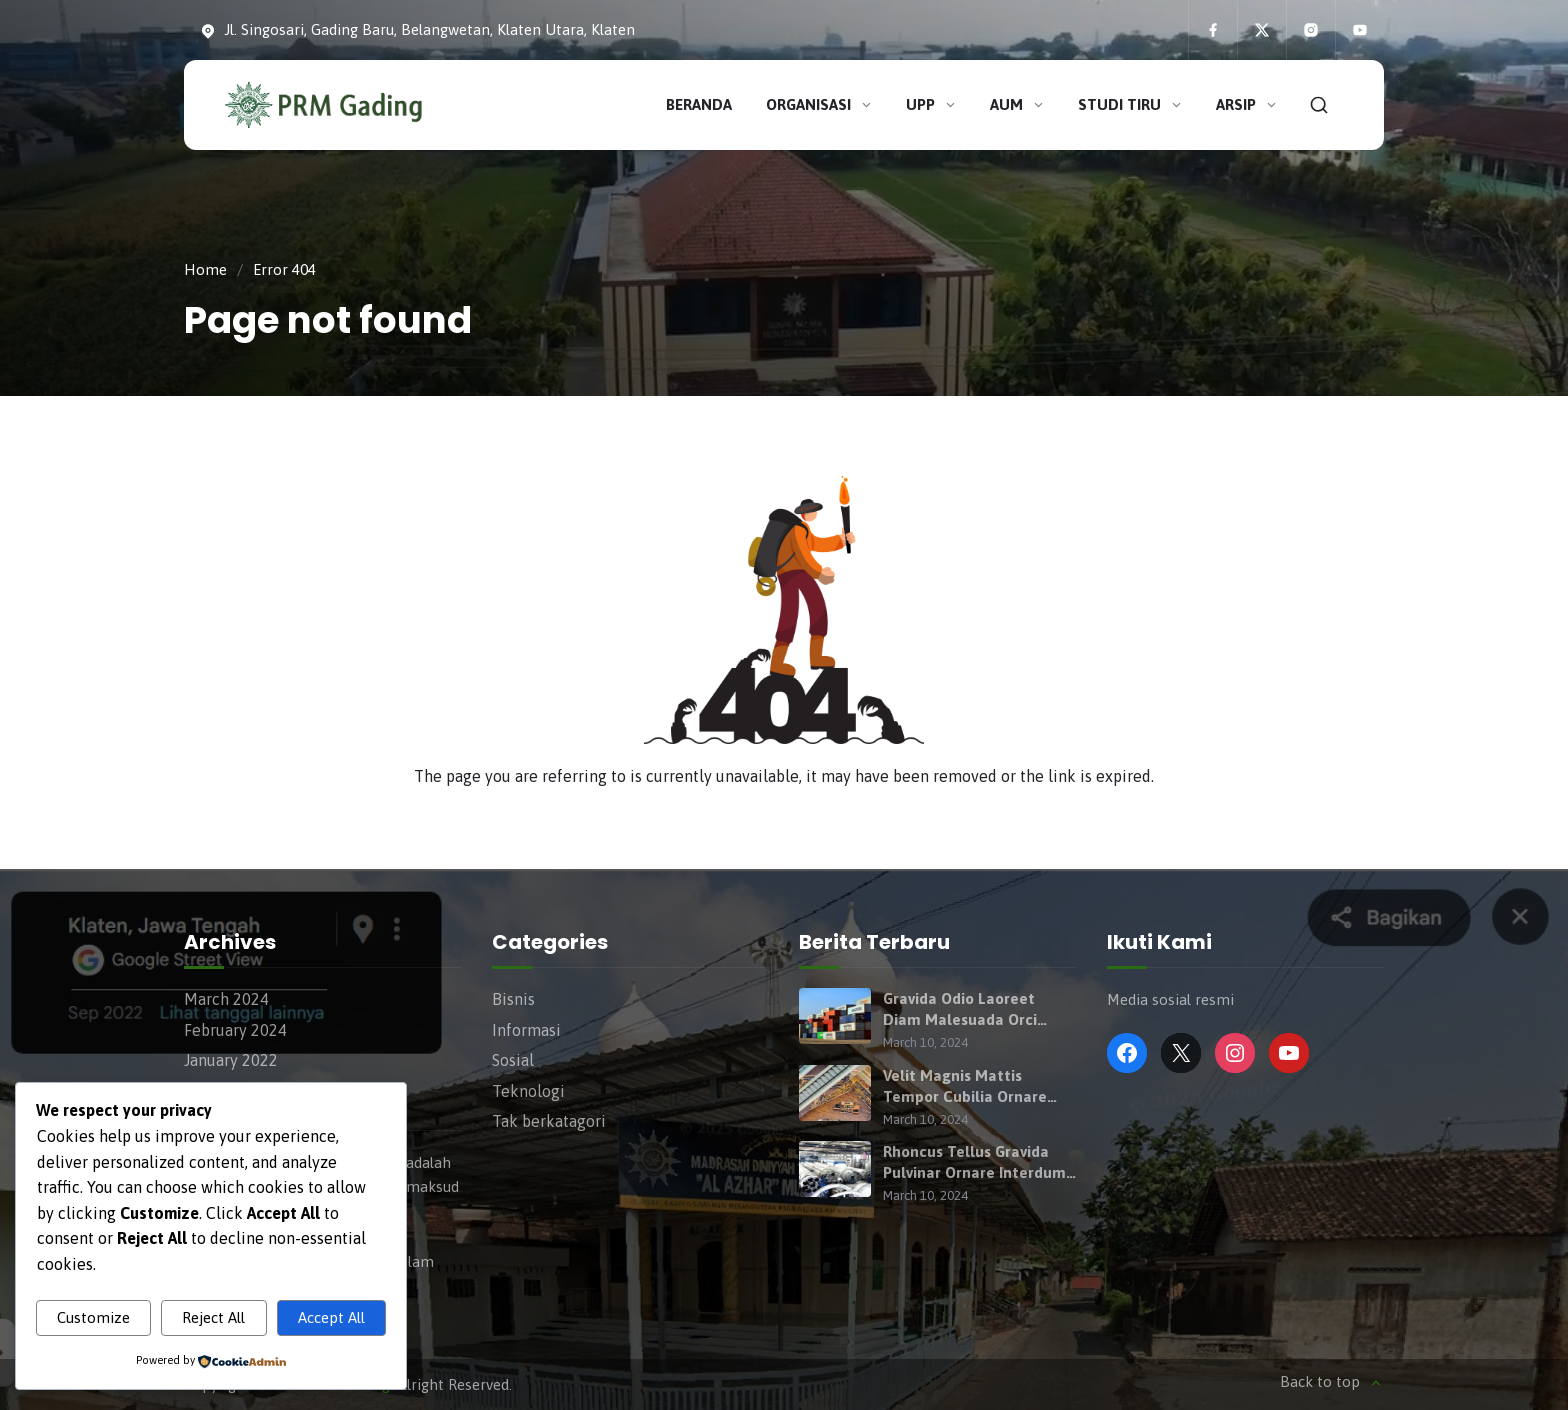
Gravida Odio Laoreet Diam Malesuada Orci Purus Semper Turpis (960, 1010)
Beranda (699, 104)
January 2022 (231, 1060)
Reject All (213, 1317)
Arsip (1247, 104)
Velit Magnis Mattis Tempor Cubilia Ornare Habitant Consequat (965, 1087)
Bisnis (513, 999)
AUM (1018, 104)
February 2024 (235, 1030)
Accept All (331, 1317)
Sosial (513, 1060)
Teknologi (528, 1091)
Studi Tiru (1131, 104)
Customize (93, 1317)
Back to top (1332, 1382)
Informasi (526, 1030)
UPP (932, 104)
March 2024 (226, 999)
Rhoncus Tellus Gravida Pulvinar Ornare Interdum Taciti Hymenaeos (974, 1163)
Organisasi (820, 104)
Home (205, 269)
